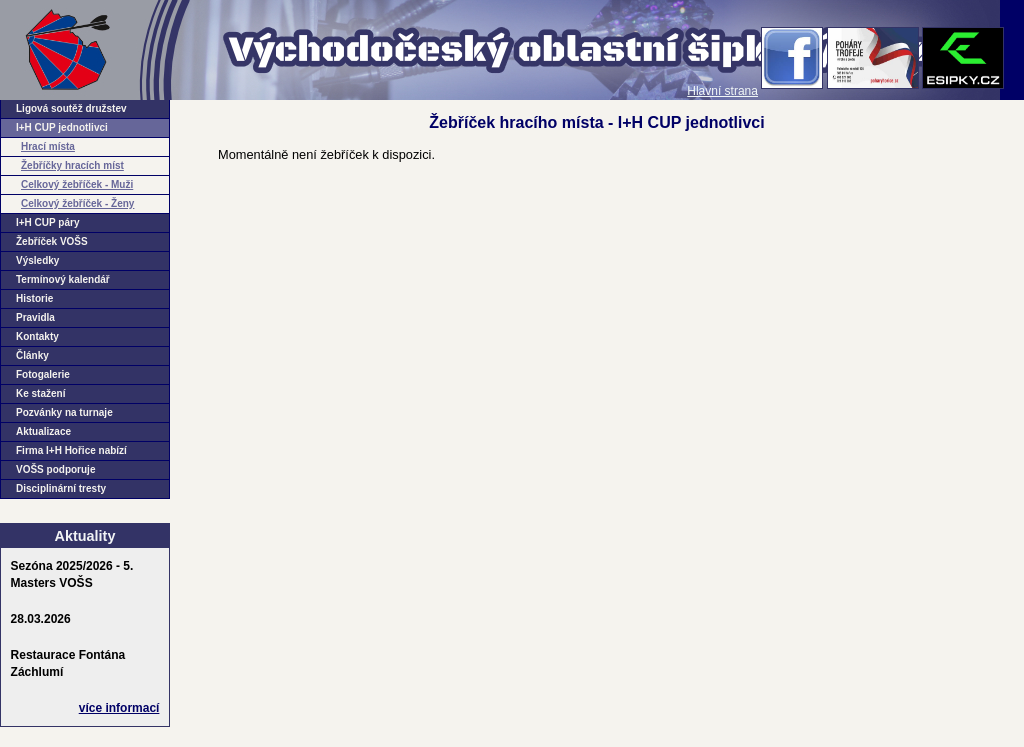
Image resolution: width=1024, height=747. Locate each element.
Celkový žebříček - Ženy (77, 203)
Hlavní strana (722, 91)
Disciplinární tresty (61, 488)
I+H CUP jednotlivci (62, 127)
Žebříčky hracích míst (72, 165)
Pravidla (35, 317)
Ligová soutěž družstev (71, 108)
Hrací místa (48, 146)
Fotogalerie (43, 374)
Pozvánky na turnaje (64, 412)
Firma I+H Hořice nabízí (71, 450)
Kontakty (37, 336)
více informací (119, 708)
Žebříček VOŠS (52, 241)
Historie (34, 298)
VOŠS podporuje (55, 469)
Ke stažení (40, 393)
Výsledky (37, 260)
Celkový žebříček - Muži (77, 184)
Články (32, 355)
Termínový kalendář (63, 279)
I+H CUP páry (47, 222)
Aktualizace (43, 431)
